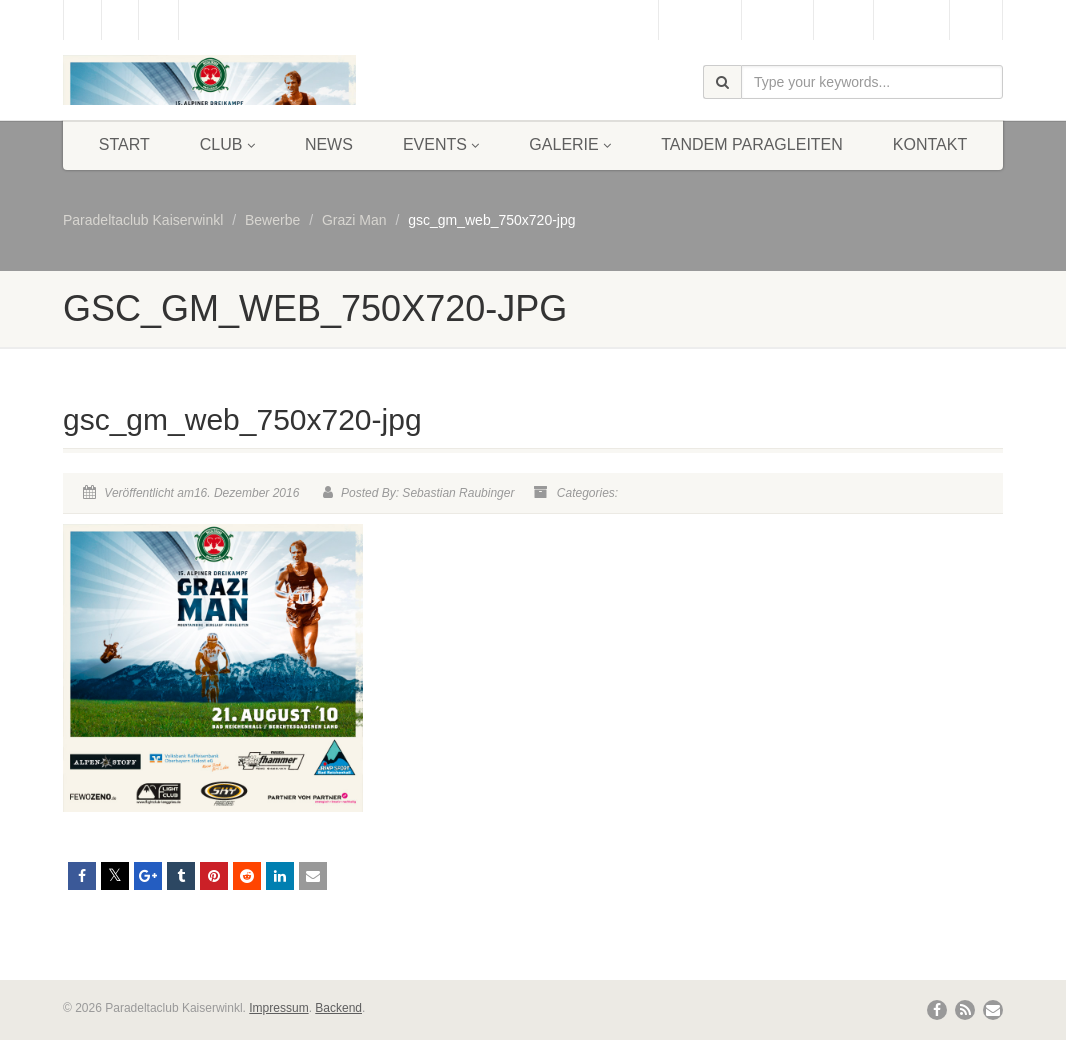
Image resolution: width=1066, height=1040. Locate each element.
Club (227, 144)
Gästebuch (699, 20)
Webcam (777, 20)
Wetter (843, 20)
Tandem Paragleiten (752, 144)
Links (976, 20)
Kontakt (930, 144)
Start (124, 144)
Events (441, 144)
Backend (338, 1008)
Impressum (278, 1008)
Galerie (570, 144)
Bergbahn (911, 20)
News (329, 144)
